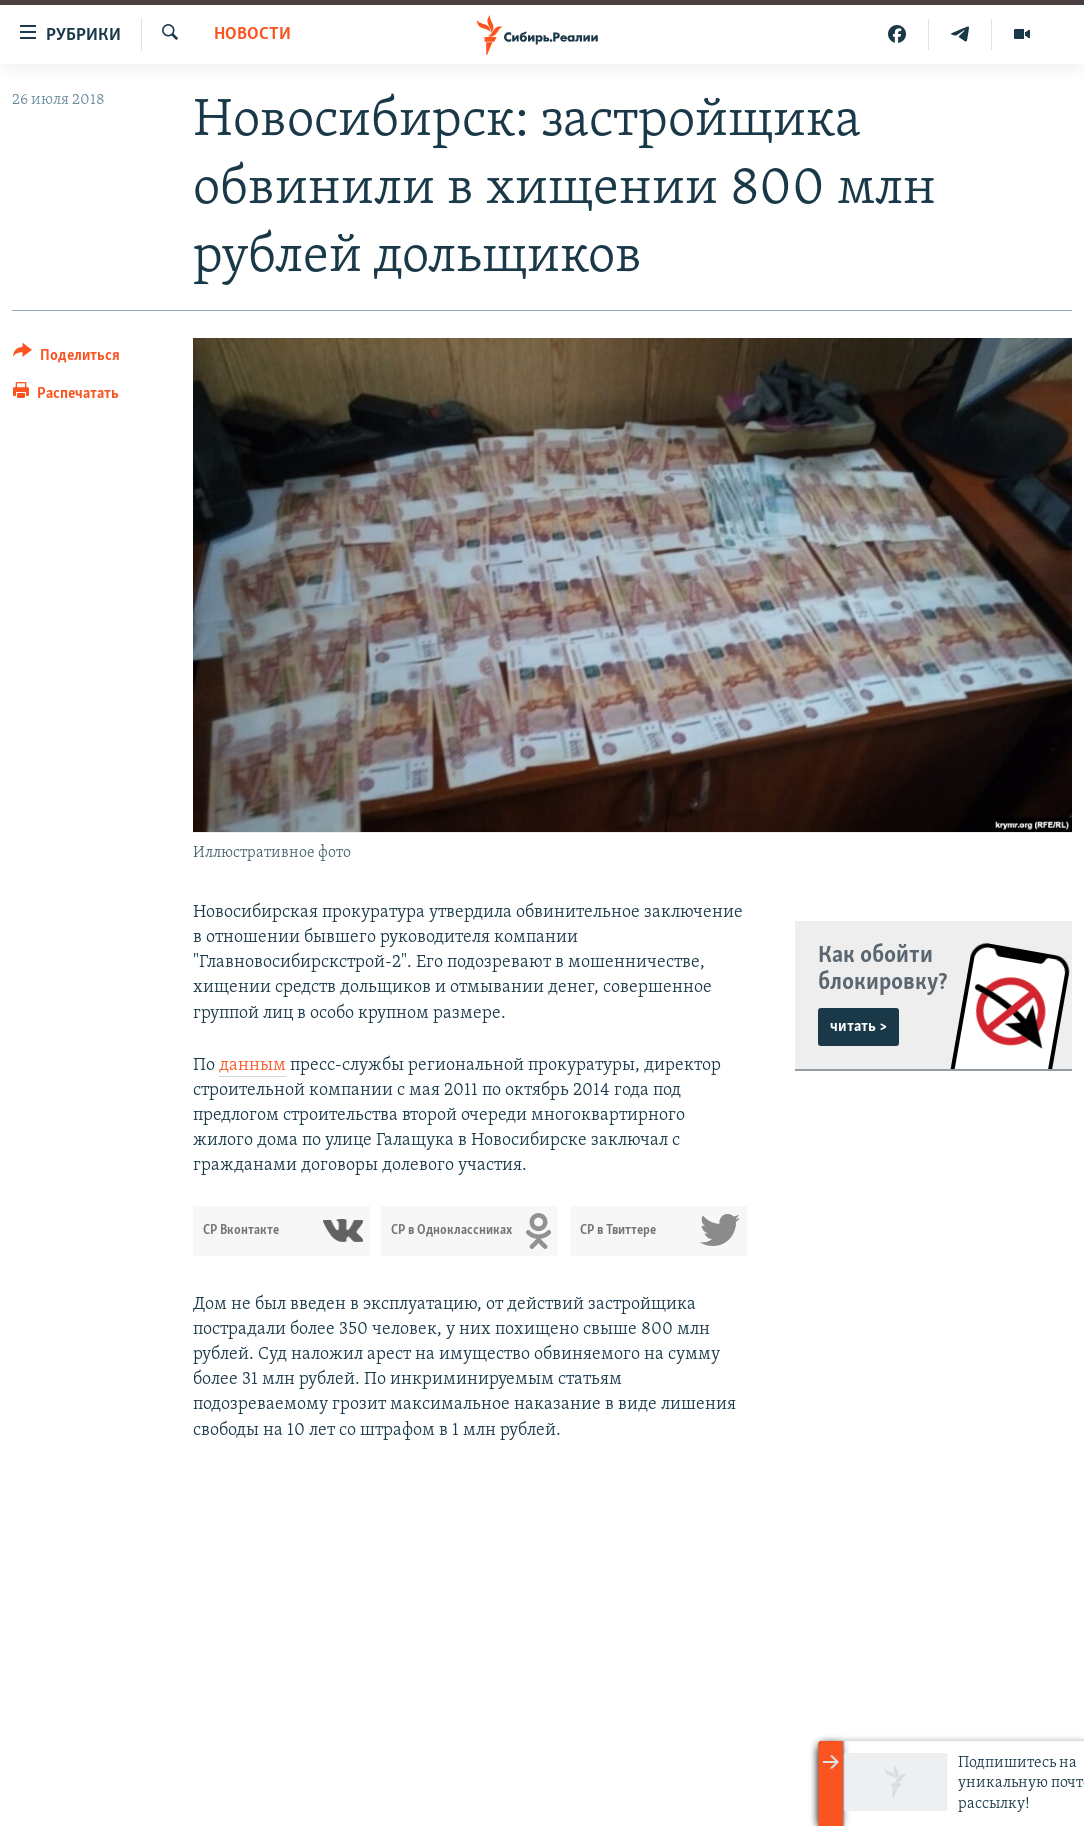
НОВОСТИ (252, 34)
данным (252, 1065)
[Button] (66, 358)
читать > (858, 1027)
